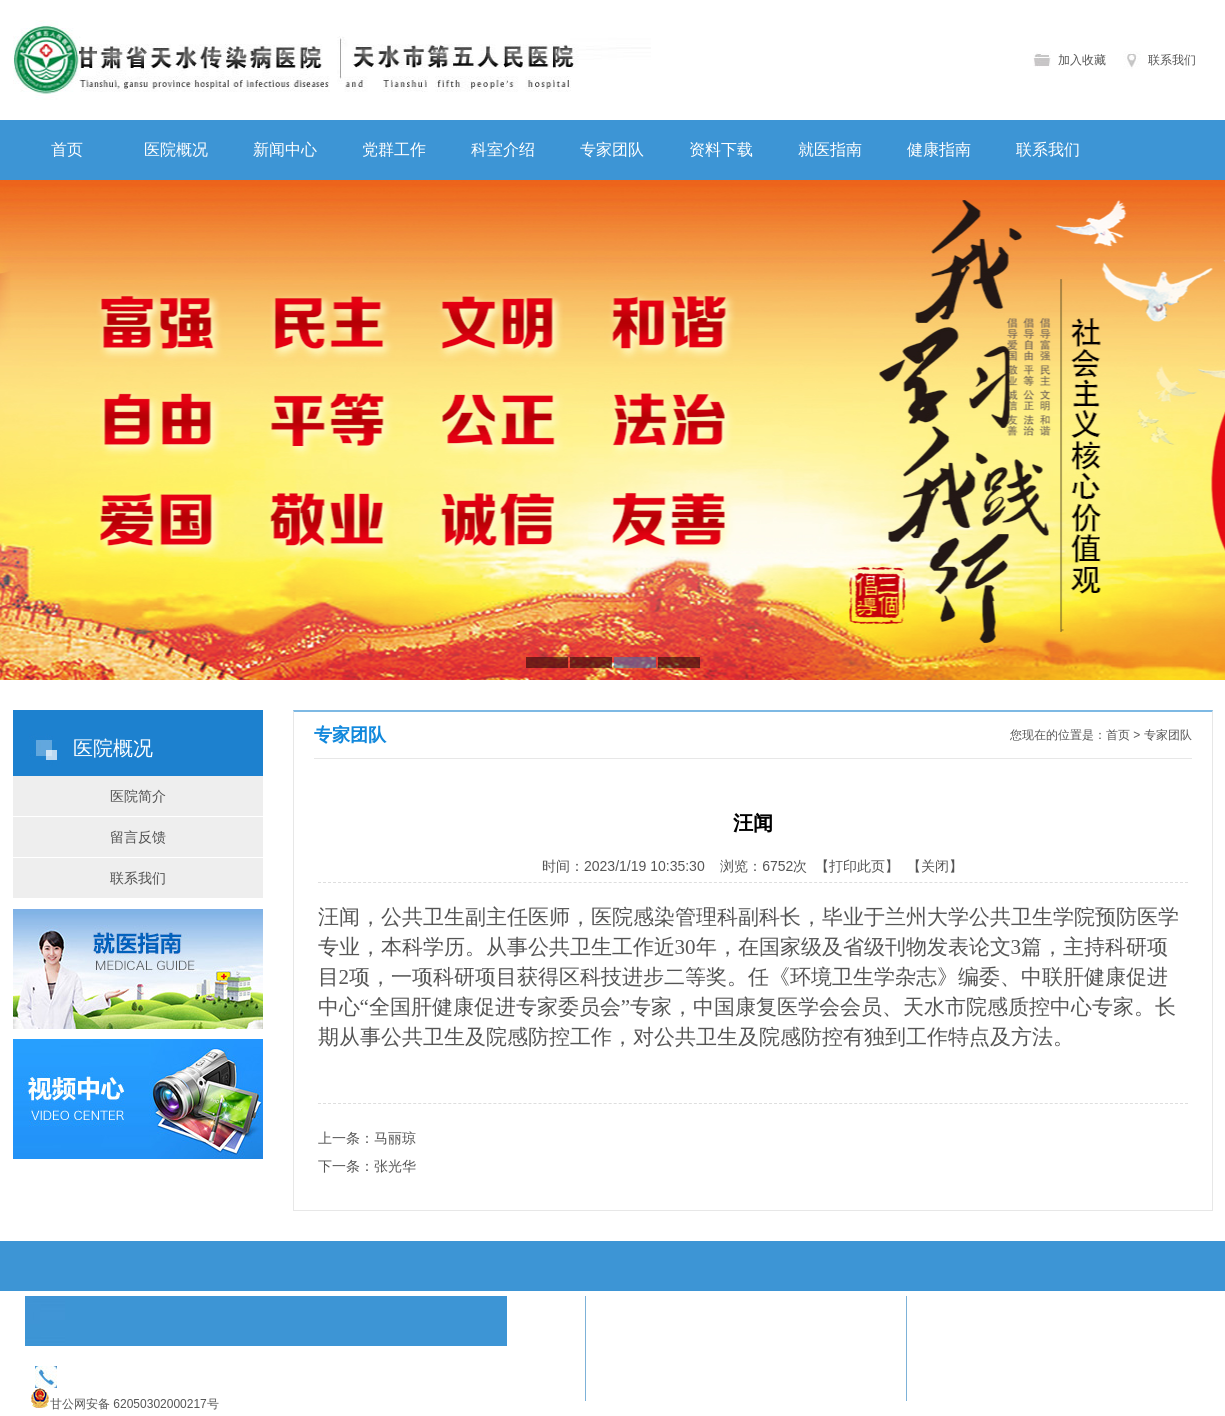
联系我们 (1172, 60)
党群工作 (394, 149)
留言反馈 (138, 837)
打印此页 (857, 866)
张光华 (395, 1166)
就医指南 (830, 149)
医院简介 (138, 796)
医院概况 (176, 149)
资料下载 (721, 149)
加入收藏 (1082, 60)
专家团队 (612, 149)
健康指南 (939, 149)
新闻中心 (285, 149)
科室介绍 (503, 149)
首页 (67, 149)
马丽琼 (395, 1138)
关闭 (935, 866)
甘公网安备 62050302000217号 (134, 1404)
